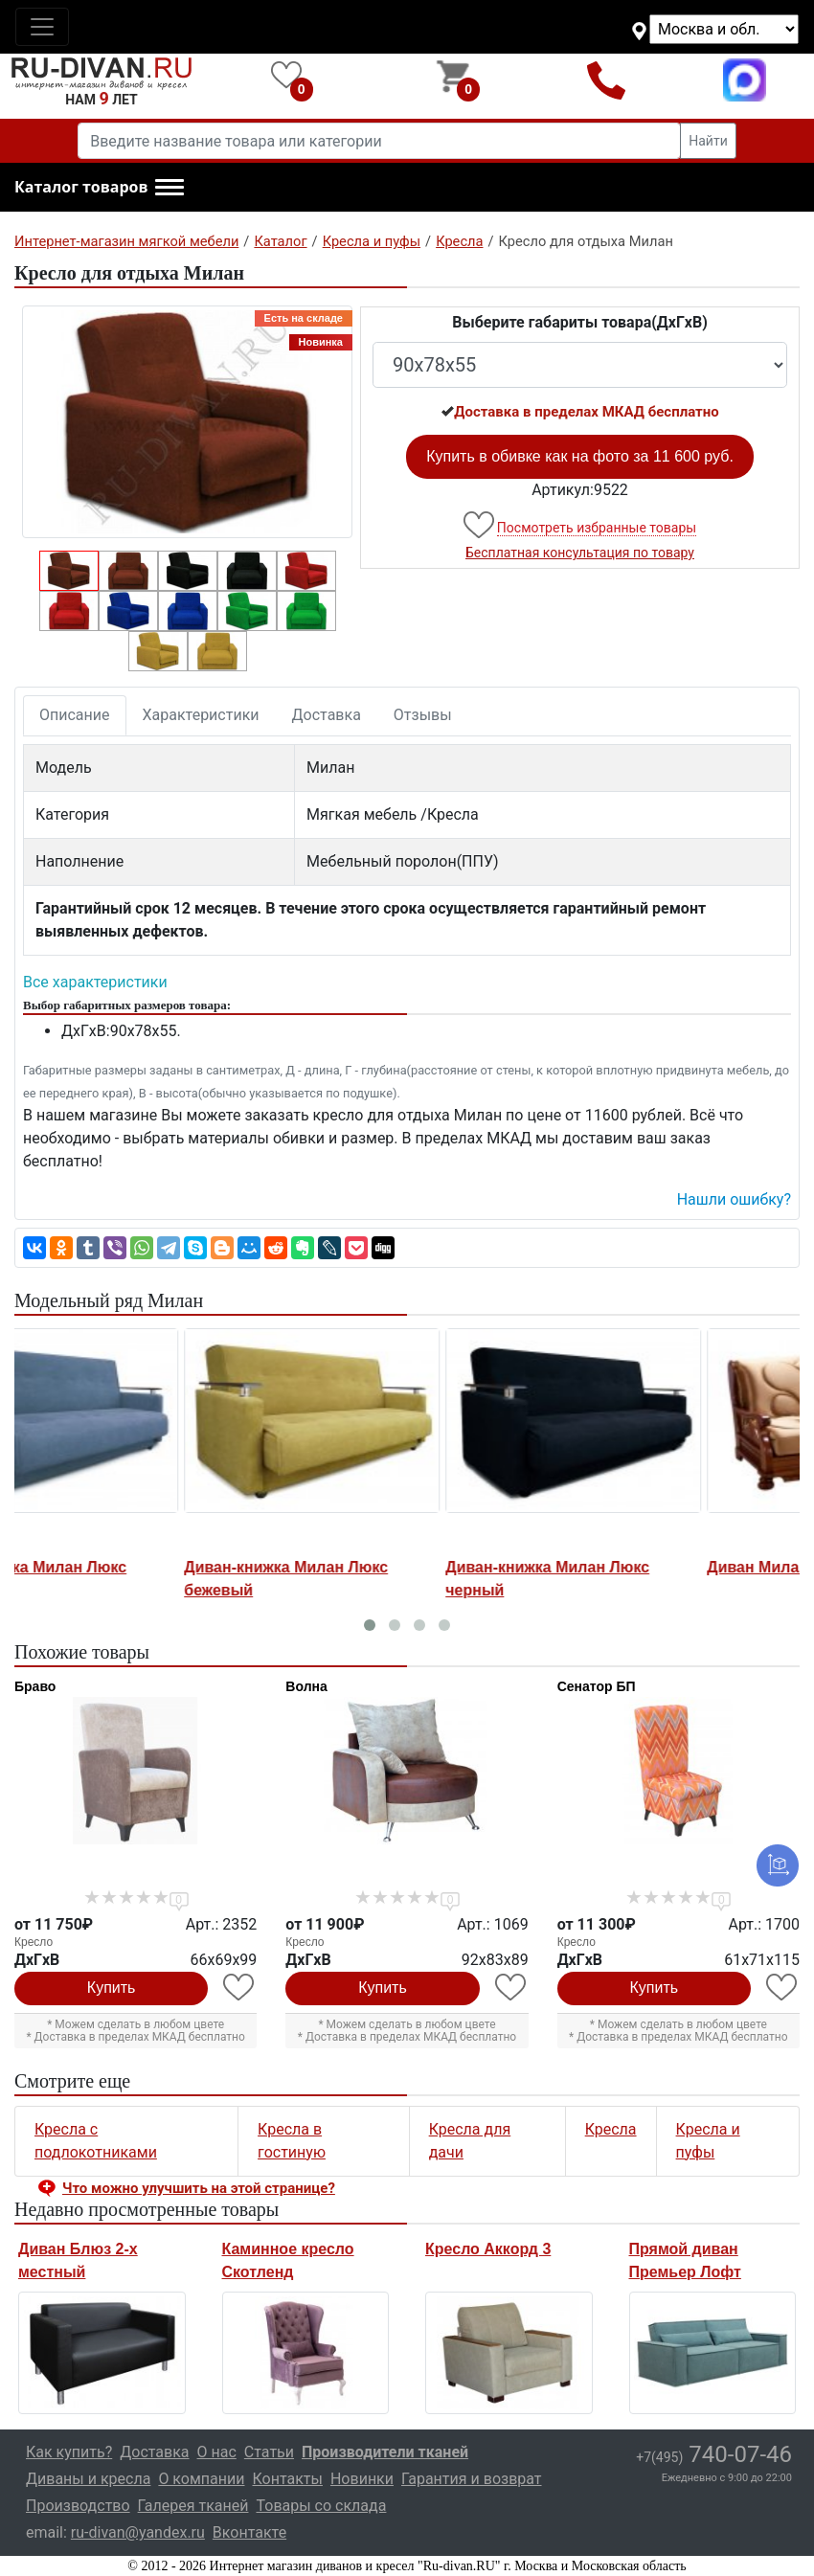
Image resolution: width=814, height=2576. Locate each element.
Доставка (326, 715)
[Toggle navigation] (42, 27)
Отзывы (423, 715)
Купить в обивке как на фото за (580, 456)
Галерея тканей (193, 2506)
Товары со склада (321, 2506)
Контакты (287, 2479)
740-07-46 (714, 2454)
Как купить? (69, 2452)
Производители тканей (385, 2452)
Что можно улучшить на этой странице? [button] (198, 2188)
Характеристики (201, 715)
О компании (201, 2479)
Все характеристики (95, 982)
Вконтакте (249, 2532)
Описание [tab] (74, 715)
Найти (708, 140)
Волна (306, 1686)
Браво (35, 1686)
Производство (78, 2506)
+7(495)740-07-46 (606, 80)
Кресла (611, 2129)
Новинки (362, 2479)
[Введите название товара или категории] (379, 141)
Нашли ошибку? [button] (734, 1199)
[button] (99, 187)
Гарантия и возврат (471, 2479)
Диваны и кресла (88, 2479)
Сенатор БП (596, 1686)
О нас (217, 2452)
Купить (111, 1987)
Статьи (269, 2452)
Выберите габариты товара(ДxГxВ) (580, 322)
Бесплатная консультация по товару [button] (579, 552)
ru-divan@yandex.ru (138, 2532)
